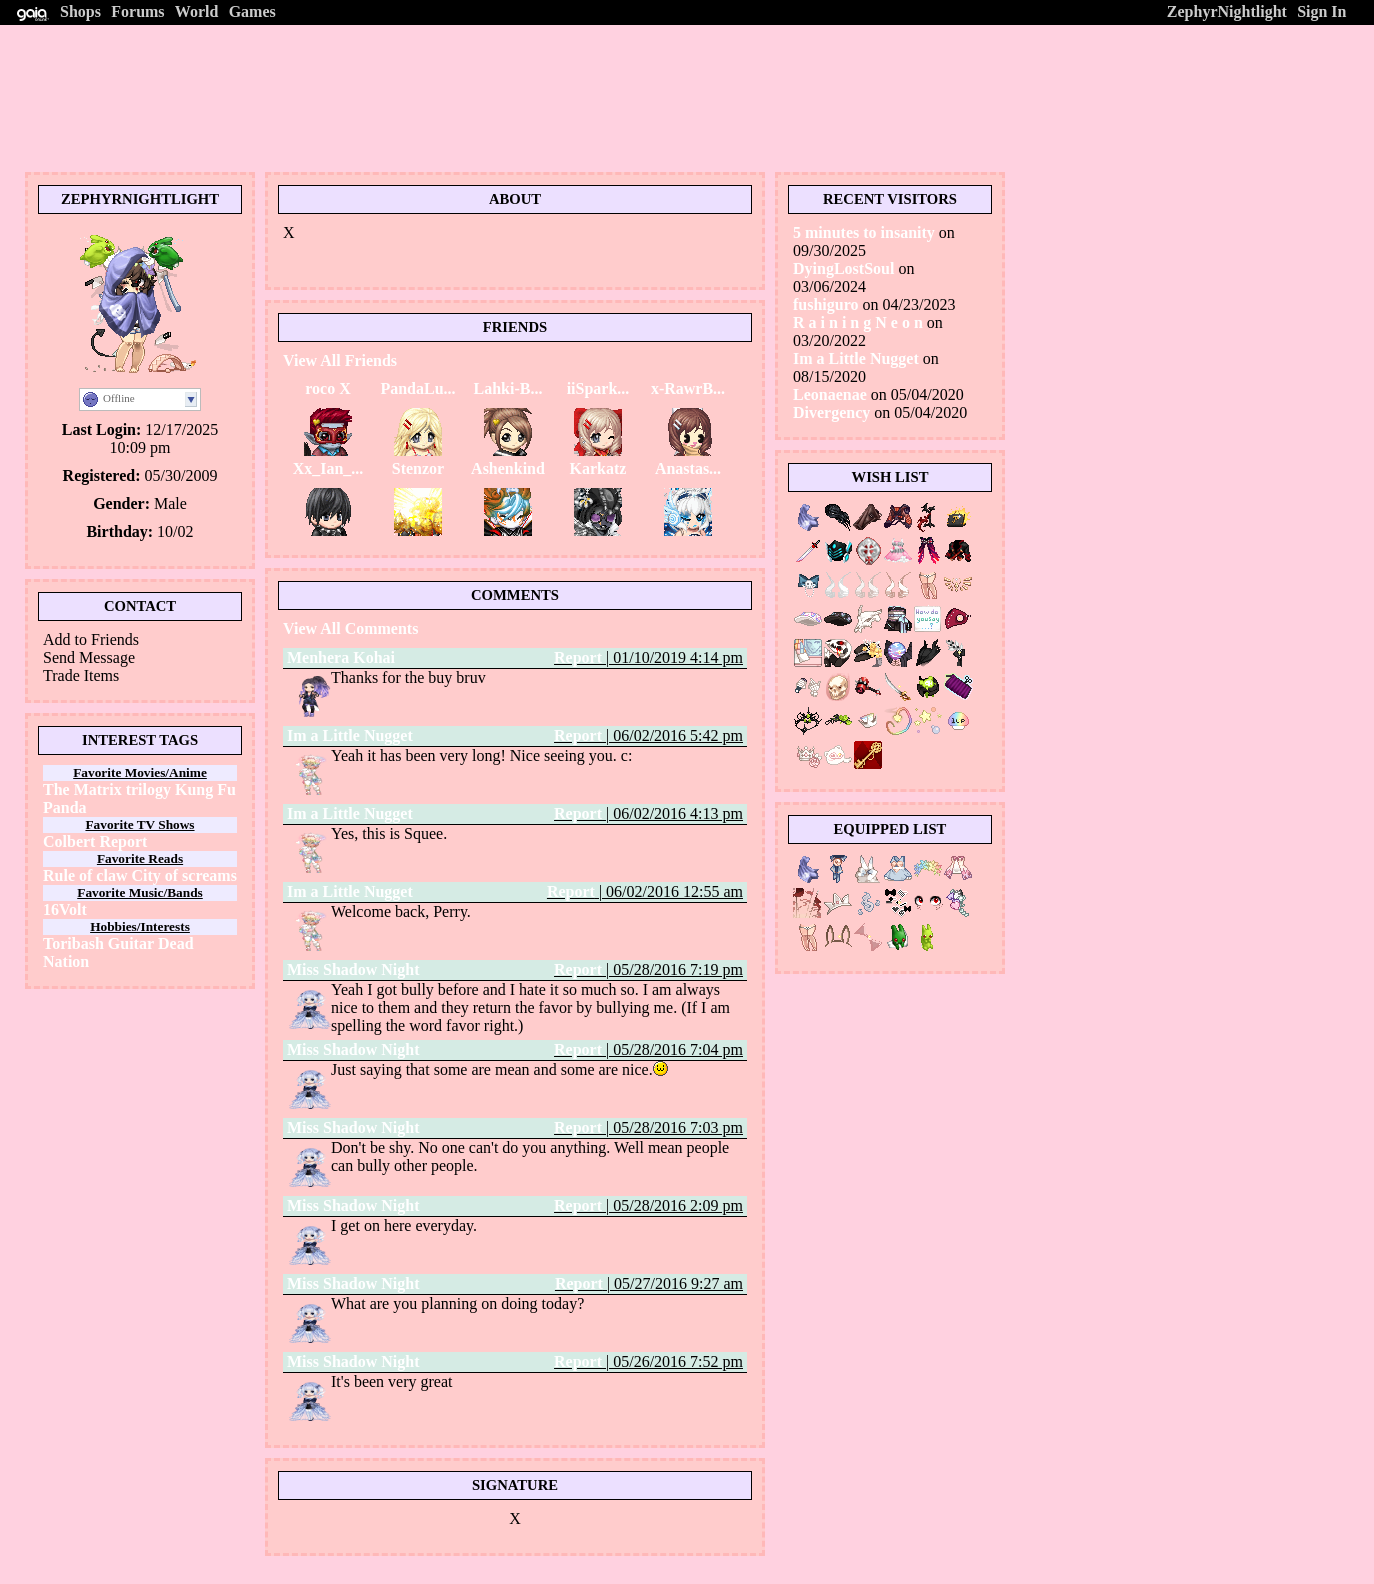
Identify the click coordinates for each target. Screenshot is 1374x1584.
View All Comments (350, 628)
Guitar (131, 943)
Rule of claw (85, 875)
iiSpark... (598, 388)
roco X (327, 388)
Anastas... (688, 468)
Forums (137, 11)
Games (252, 11)
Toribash (73, 943)
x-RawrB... (688, 388)
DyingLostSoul (843, 268)
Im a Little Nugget (350, 735)
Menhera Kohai (341, 657)
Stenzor (418, 468)
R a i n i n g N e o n (860, 322)
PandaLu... (417, 388)
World (197, 11)
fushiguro (826, 304)
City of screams (183, 875)
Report (578, 657)
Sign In (1321, 11)
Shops (80, 11)
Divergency (831, 412)
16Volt (65, 909)
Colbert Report (95, 841)
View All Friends (340, 360)
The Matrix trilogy (107, 789)
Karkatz (598, 468)
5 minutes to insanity (864, 232)
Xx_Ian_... (328, 468)
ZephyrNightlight (1227, 11)
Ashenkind (508, 468)
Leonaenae (830, 394)
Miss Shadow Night (353, 969)
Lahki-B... (508, 388)
